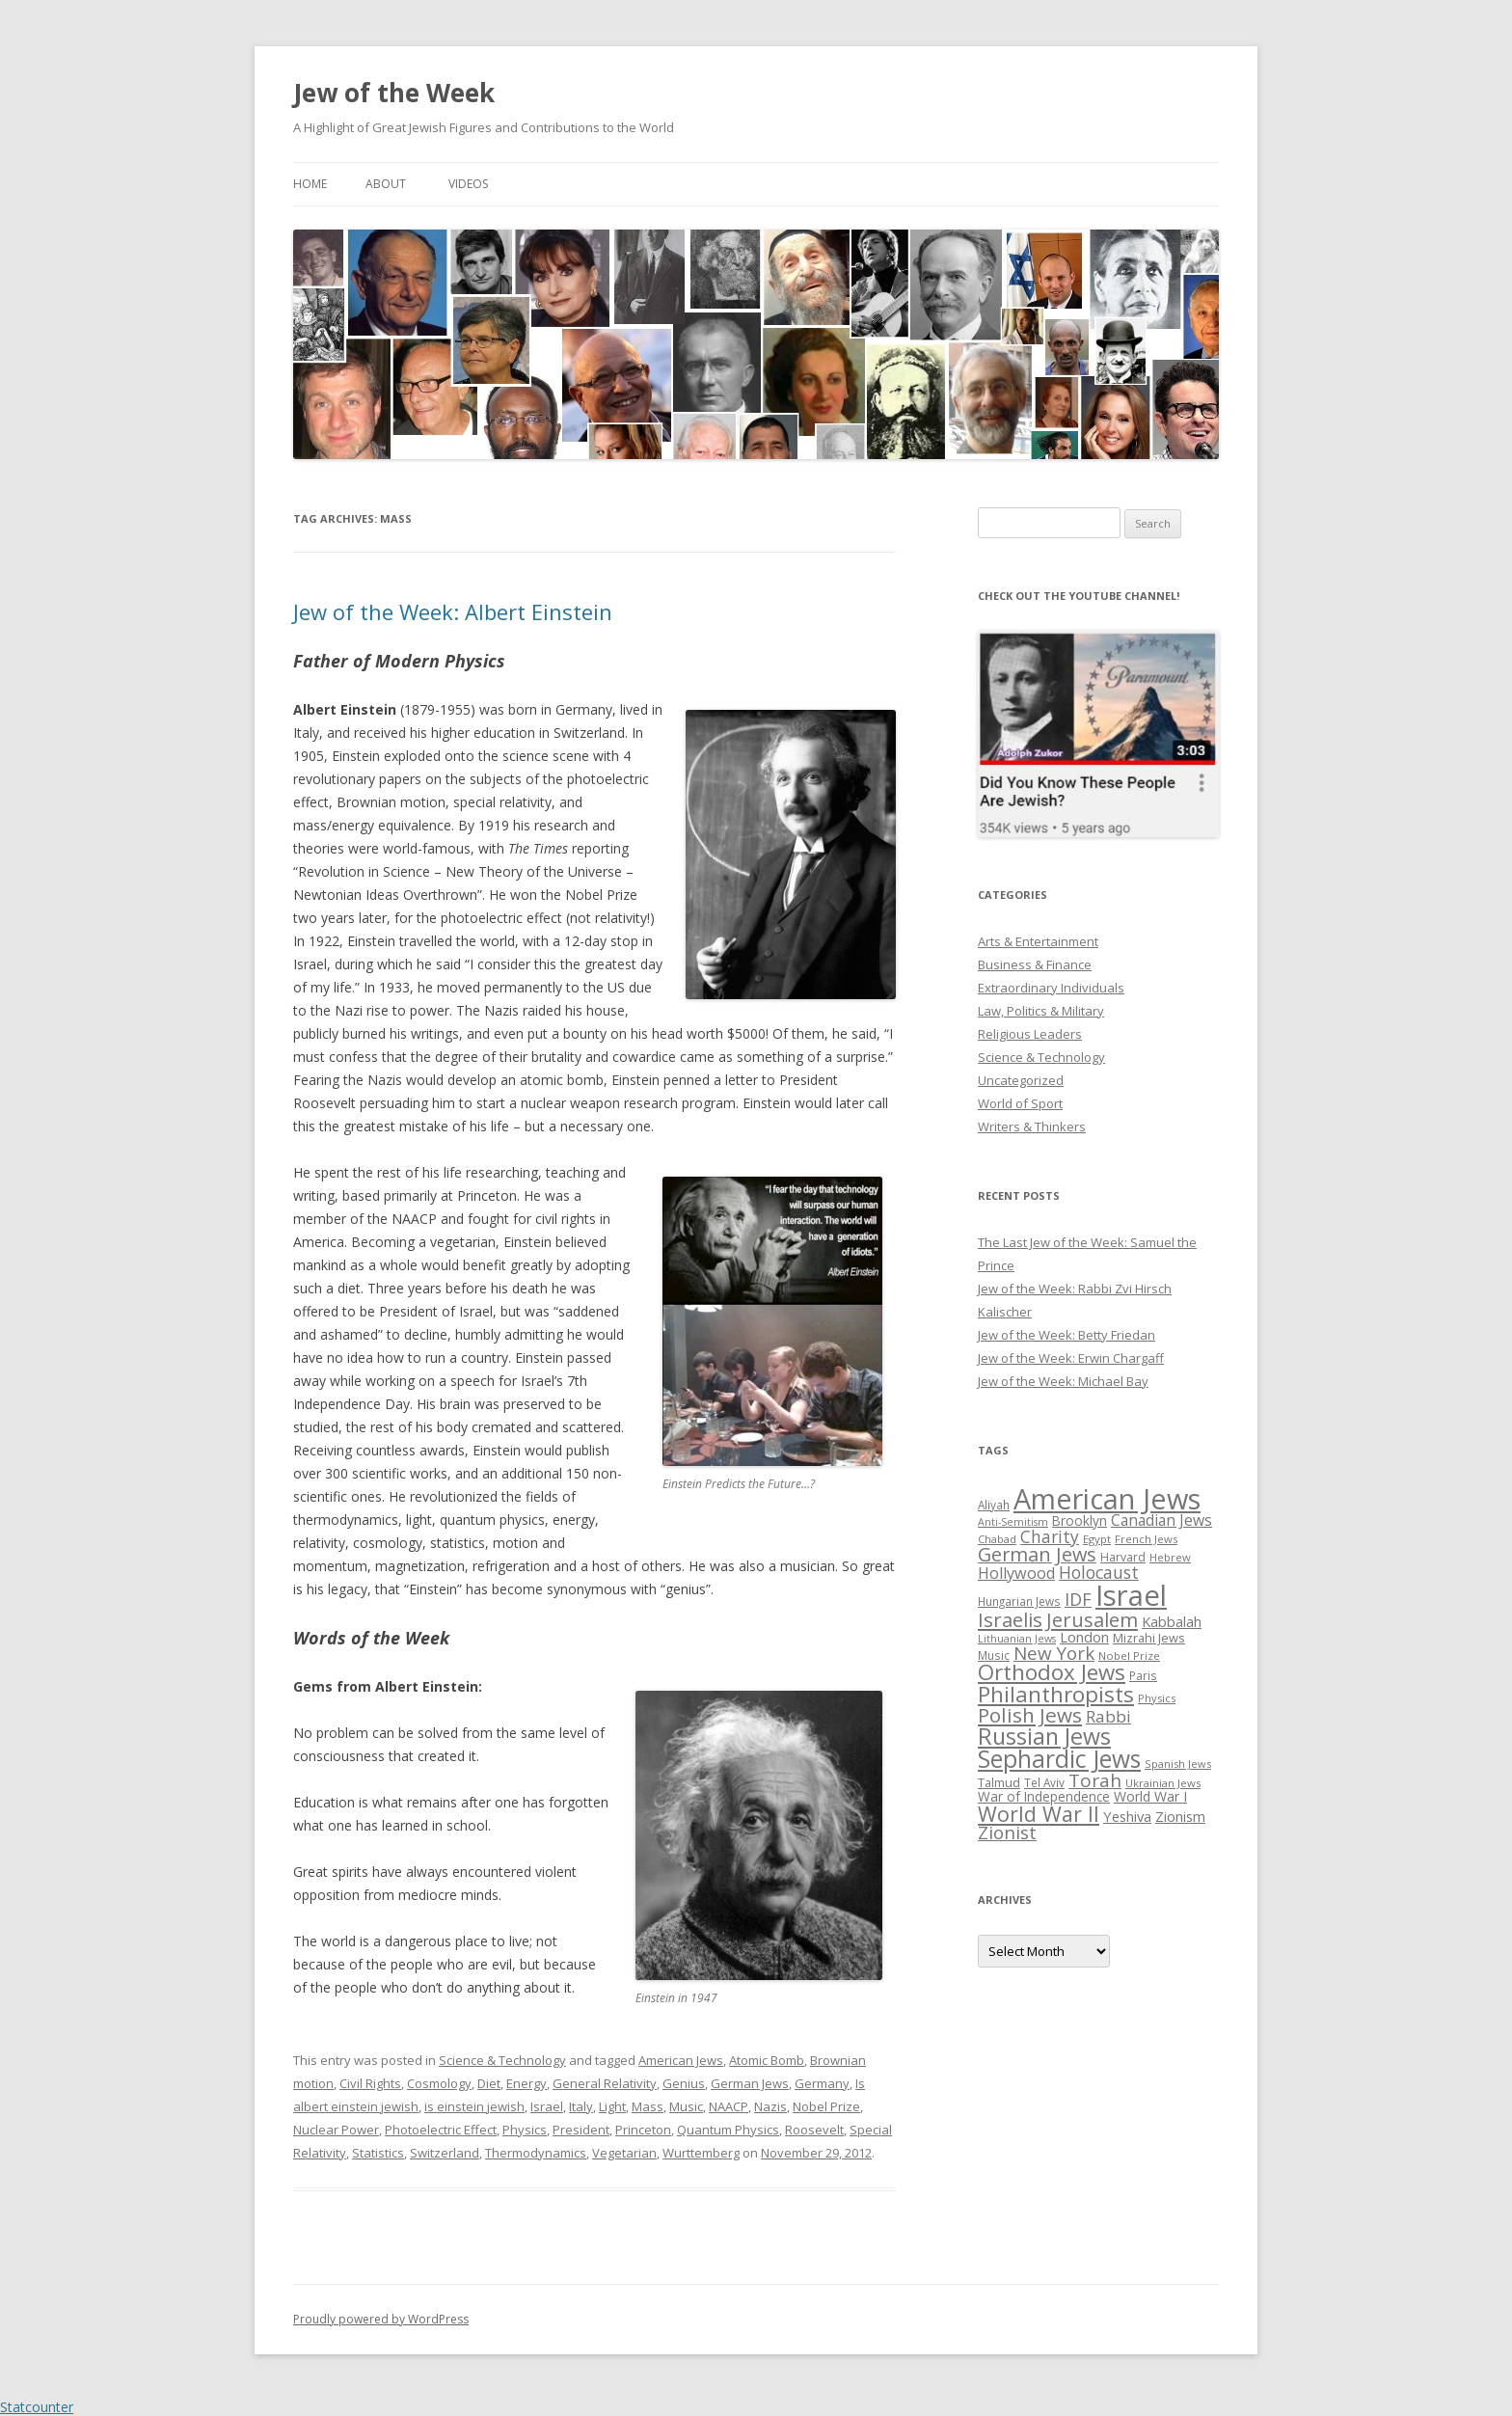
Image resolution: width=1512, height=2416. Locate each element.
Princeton (643, 2129)
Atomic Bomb (766, 2060)
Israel (546, 2106)
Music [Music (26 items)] (994, 1655)
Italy (581, 2106)
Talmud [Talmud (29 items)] (999, 1782)
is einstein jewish (474, 2106)
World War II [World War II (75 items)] (1038, 1814)
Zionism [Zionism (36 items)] (1180, 1816)
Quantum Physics (728, 2129)
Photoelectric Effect (441, 2129)
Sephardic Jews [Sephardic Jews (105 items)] (1059, 1759)
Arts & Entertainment (1038, 941)
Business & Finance (1035, 964)
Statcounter (36, 2407)
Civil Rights (370, 2083)
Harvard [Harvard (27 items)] (1123, 1557)
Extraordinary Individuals (1051, 987)
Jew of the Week (394, 92)
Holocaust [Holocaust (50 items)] (1099, 1572)
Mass (647, 2106)
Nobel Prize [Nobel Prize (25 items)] (1129, 1655)
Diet (488, 2083)
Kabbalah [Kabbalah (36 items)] (1172, 1621)
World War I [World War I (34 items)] (1150, 1796)
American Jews (680, 2060)
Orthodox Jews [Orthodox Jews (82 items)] (1051, 1672)
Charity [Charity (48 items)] (1049, 1536)
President (581, 2129)
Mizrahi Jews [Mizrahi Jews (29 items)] (1149, 1637)
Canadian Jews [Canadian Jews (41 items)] (1161, 1520)
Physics (524, 2129)
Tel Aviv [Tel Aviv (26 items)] (1044, 1782)
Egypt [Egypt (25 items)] (1097, 1539)
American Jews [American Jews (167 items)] (1107, 1498)
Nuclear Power (336, 2129)
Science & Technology (502, 2060)
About (385, 184)
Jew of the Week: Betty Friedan (1066, 1335)
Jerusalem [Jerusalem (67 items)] (1092, 1619)
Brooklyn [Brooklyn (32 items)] (1079, 1520)
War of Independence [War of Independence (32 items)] (1044, 1796)
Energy (526, 2083)
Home (310, 184)
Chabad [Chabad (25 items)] (997, 1539)
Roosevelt (814, 2129)
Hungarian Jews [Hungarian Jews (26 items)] (1019, 1601)
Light (612, 2106)
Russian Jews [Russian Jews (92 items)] (1044, 1736)
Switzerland (444, 2152)
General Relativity (605, 2083)
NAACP (728, 2106)
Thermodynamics (535, 2152)
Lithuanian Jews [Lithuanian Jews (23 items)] (1017, 1638)
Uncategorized (1021, 1080)
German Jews (750, 2083)
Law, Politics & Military (1041, 1010)
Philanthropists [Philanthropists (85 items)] (1056, 1694)
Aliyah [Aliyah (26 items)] (994, 1504)
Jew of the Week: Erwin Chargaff (1071, 1358)
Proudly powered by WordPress (381, 2319)
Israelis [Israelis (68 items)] (1010, 1619)
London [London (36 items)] (1084, 1636)
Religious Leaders (1030, 1034)
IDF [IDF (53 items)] (1078, 1599)
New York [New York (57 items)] (1053, 1653)
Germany (822, 2083)
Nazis (770, 2106)
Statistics (378, 2152)
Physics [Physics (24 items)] (1156, 1698)
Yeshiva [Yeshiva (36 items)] (1127, 1816)
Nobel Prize (826, 2106)
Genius (683, 2083)
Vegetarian (624, 2152)
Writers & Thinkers (1032, 1126)
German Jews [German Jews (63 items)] (1037, 1554)
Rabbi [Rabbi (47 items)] (1108, 1716)
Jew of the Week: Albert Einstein (452, 611)
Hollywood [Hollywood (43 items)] (1016, 1573)
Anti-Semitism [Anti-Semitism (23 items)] (1013, 1522)
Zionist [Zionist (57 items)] (1007, 1832)
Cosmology (439, 2083)
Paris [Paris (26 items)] (1143, 1675)
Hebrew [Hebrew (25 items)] (1170, 1557)
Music (686, 2106)
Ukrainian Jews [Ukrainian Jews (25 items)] (1163, 1783)
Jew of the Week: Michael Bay (1063, 1381)
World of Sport (1020, 1103)
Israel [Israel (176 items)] (1131, 1595)
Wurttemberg (701, 2152)
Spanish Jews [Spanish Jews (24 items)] (1178, 1763)
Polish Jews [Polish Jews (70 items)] (1030, 1714)
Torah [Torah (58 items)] (1094, 1780)
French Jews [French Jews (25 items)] (1146, 1539)
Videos (468, 184)
